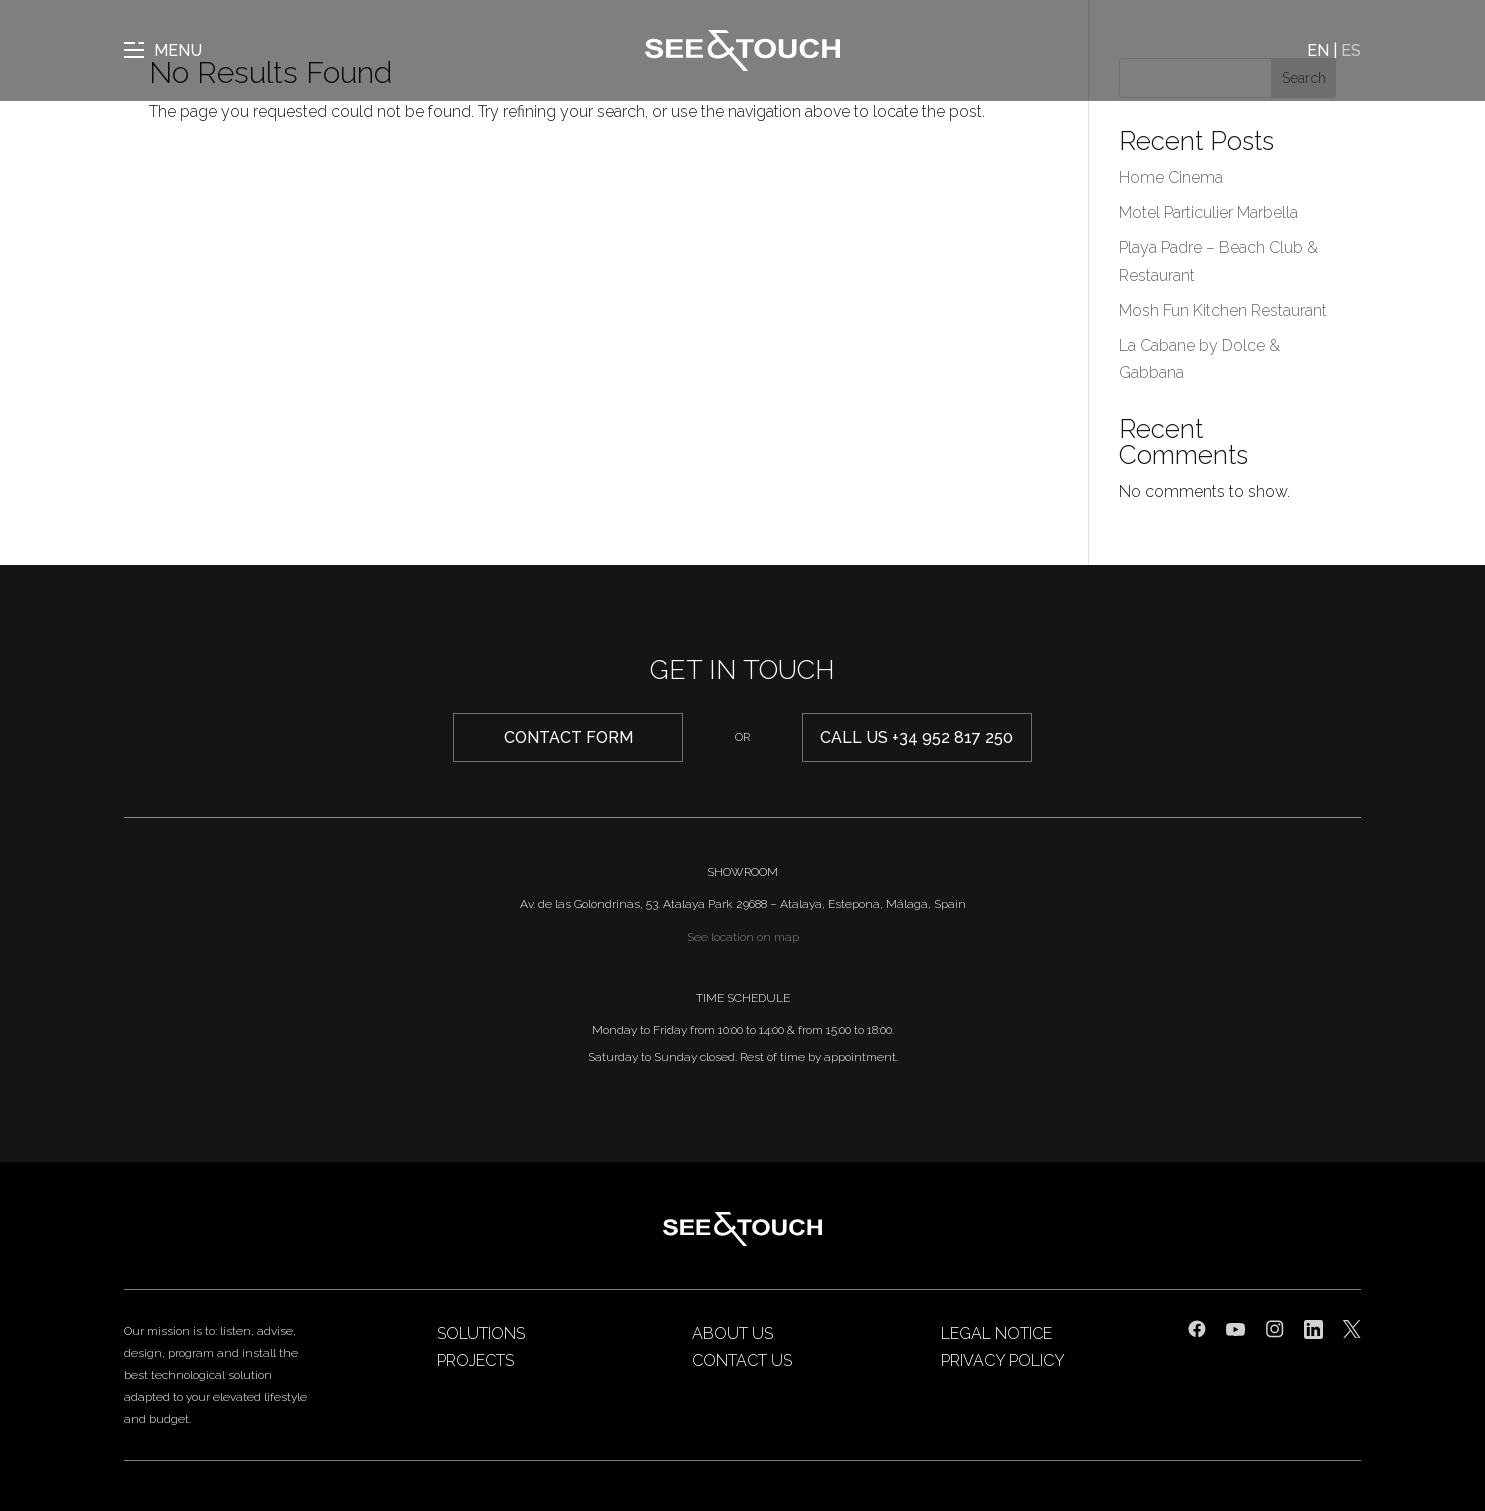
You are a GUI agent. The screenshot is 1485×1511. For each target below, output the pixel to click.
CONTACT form (568, 737)
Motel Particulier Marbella (1208, 212)
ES (1351, 50)
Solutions (481, 1333)
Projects (475, 1360)
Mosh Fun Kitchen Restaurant (1223, 310)
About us (732, 1333)
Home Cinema (1171, 177)
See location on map (743, 937)
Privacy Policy (1003, 1360)
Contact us (742, 1360)
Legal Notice (996, 1333)
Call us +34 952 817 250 (916, 737)
